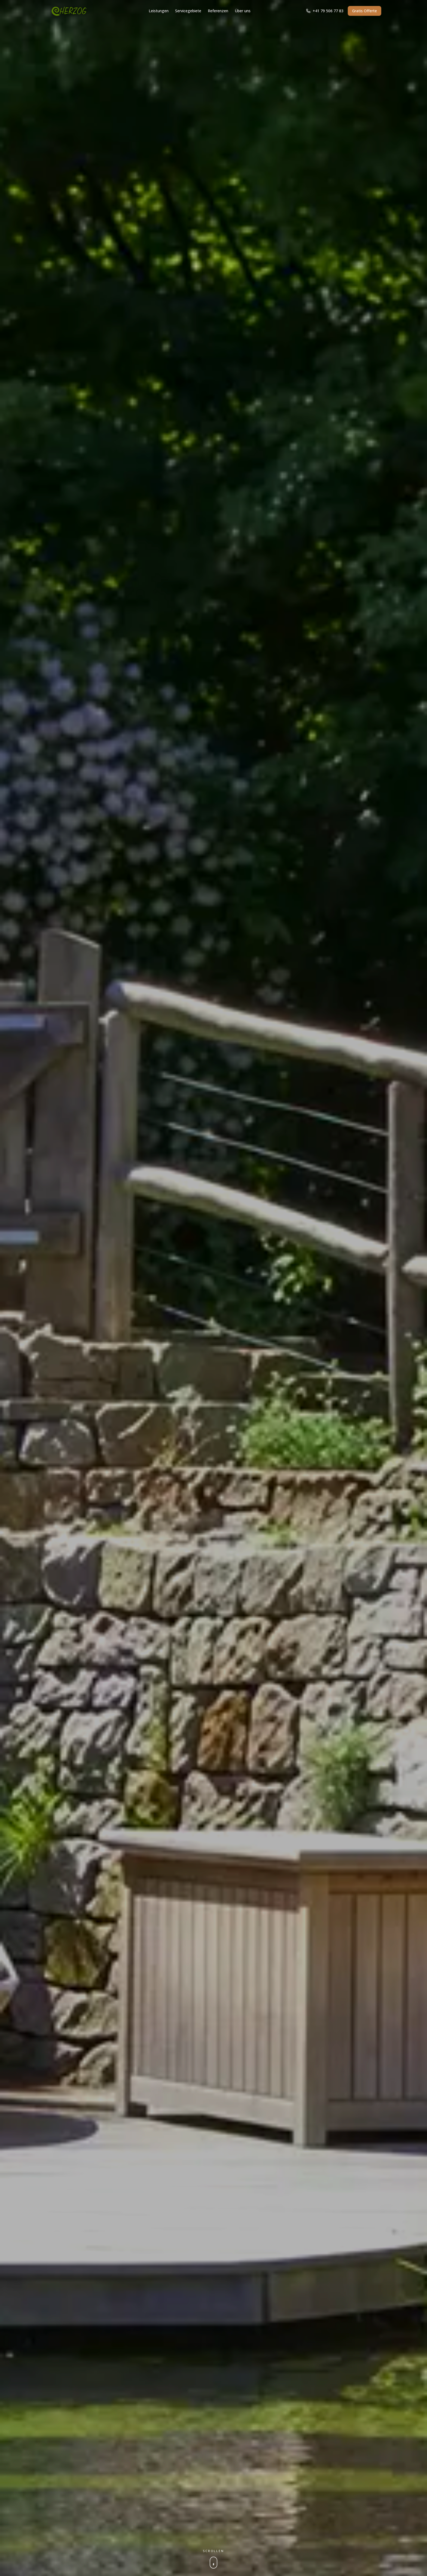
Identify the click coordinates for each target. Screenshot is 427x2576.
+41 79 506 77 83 (324, 10)
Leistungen (159, 10)
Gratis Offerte (364, 10)
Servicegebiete (188, 10)
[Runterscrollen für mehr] (213, 2558)
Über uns (243, 10)
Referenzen (218, 10)
